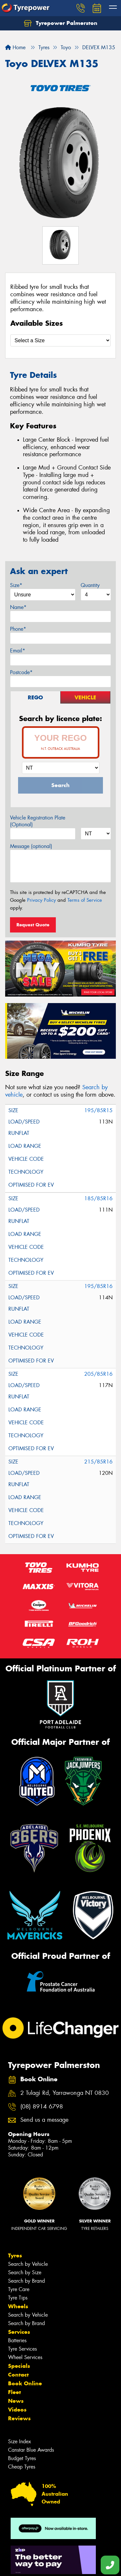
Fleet (14, 2392)
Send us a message (44, 2120)
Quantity (90, 585)
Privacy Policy (41, 900)
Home (15, 47)
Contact (18, 2374)
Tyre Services (22, 2348)
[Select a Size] (60, 340)
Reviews (19, 2418)
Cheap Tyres (21, 2466)
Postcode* (21, 672)
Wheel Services (25, 2357)
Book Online (25, 2383)
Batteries (17, 2340)
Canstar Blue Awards (31, 2449)
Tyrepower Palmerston (60, 23)
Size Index (19, 2441)
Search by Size (24, 2272)
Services (19, 2331)
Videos (17, 2409)
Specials (19, 2365)
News (16, 2400)
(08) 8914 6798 (41, 2106)
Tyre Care (18, 2289)
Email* (17, 650)
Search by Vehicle (28, 2264)
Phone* (18, 629)
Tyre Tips (17, 2297)
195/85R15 (98, 1110)
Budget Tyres (22, 2458)
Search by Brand (26, 2280)
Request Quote (32, 925)
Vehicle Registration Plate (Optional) (37, 821)
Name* (18, 607)
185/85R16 (98, 1198)
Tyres (15, 2255)
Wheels (18, 2306)
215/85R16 (98, 1461)
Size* (16, 585)
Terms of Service (84, 900)
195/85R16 (98, 1286)
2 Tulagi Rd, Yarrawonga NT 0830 (64, 2093)
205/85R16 (98, 1374)
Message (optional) (31, 846)
